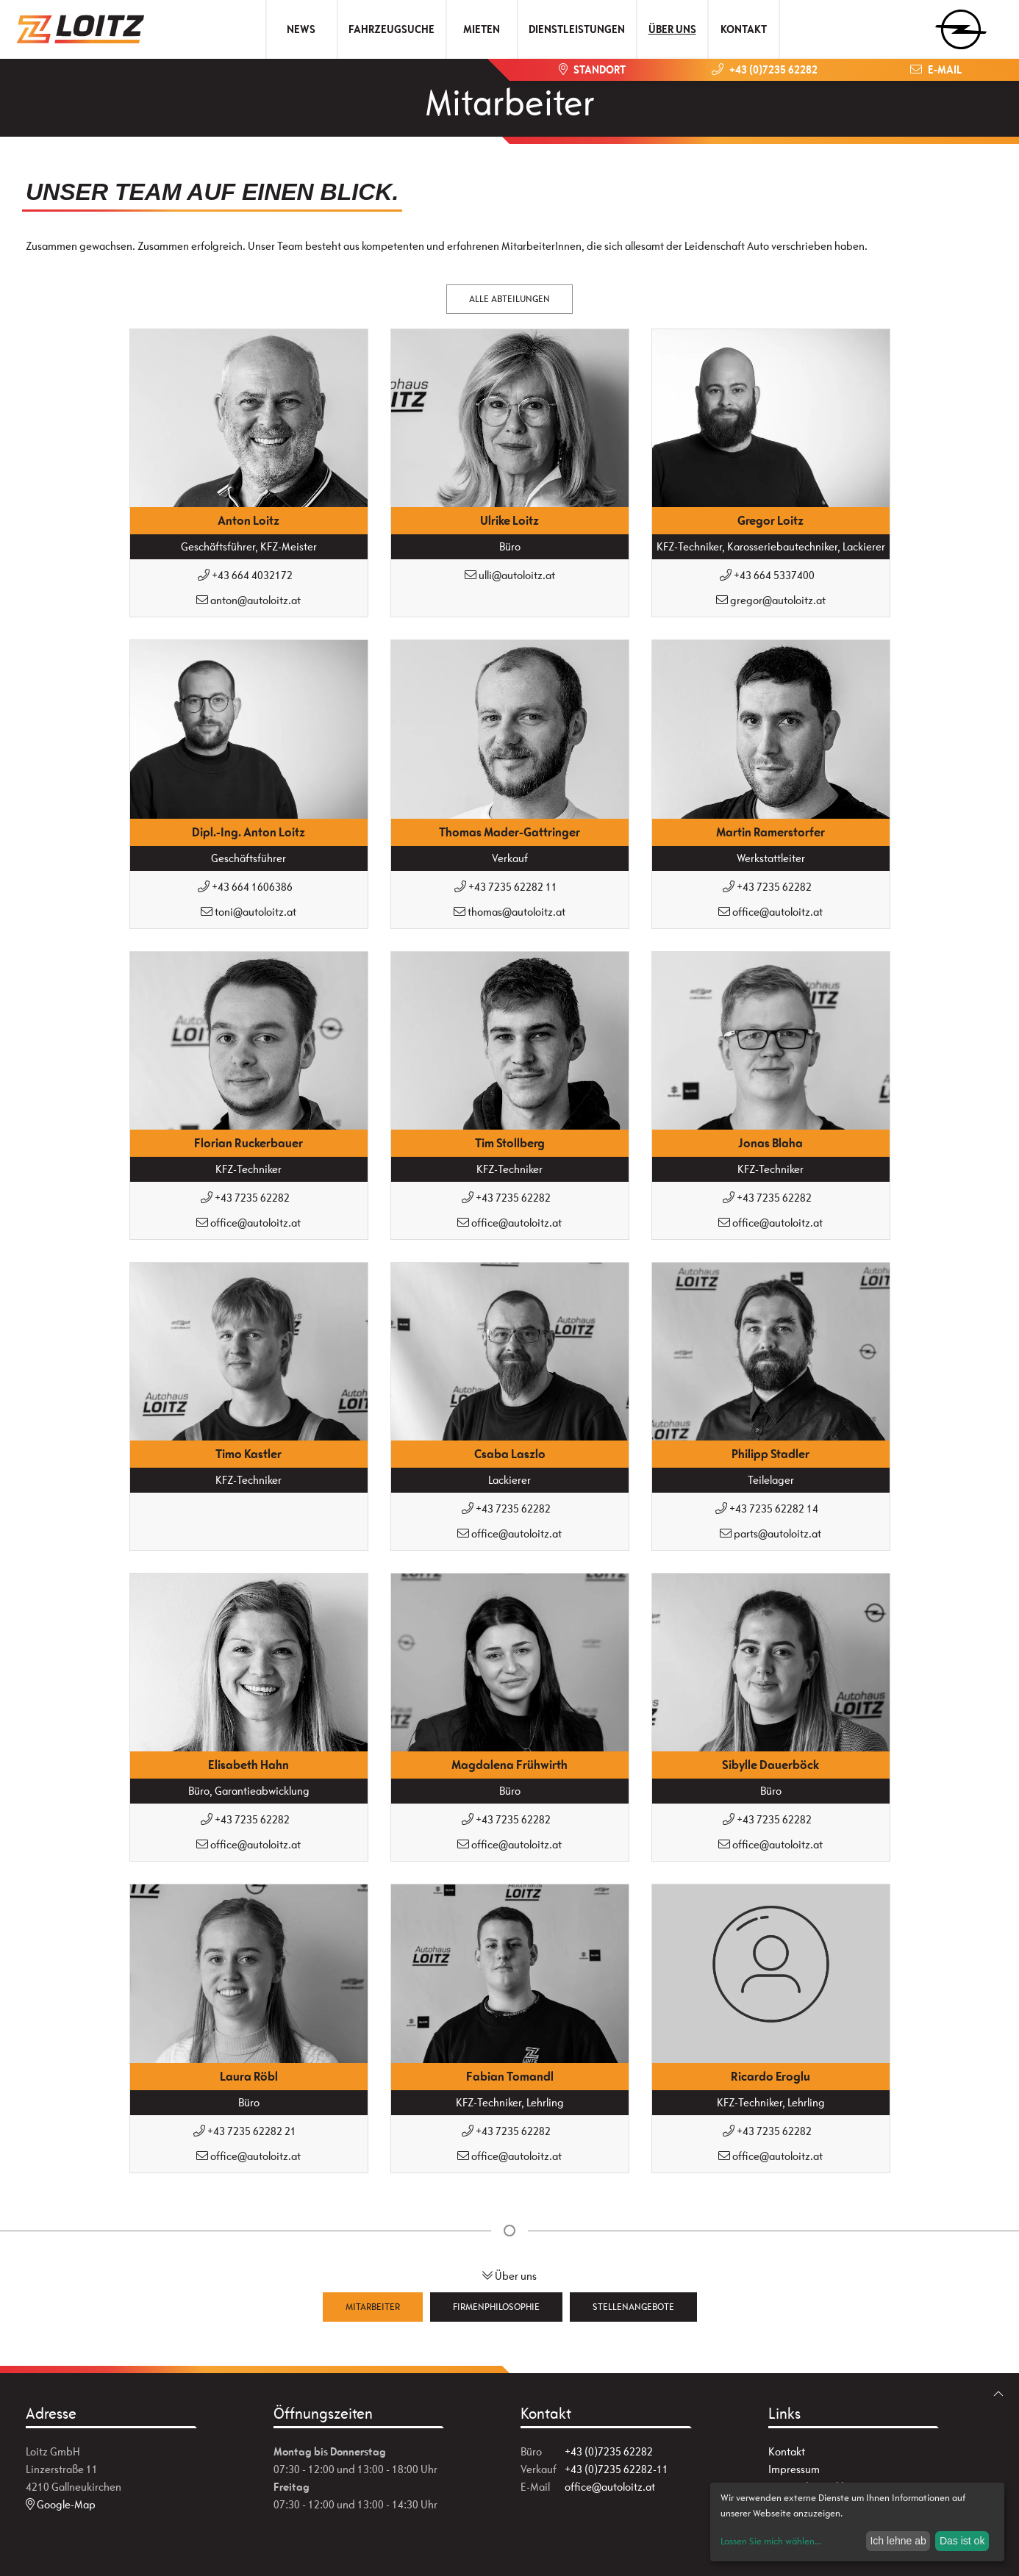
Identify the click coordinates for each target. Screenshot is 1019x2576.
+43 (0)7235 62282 (609, 2451)
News (301, 29)
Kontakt (744, 29)
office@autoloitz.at (610, 2487)
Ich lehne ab (898, 2541)
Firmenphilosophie (496, 2306)
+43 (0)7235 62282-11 (616, 2469)
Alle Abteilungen (509, 299)
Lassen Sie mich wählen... (771, 2541)
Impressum (794, 2469)
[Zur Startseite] (86, 29)
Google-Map (61, 2504)
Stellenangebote (633, 2306)
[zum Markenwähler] (961, 25)
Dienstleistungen (577, 29)
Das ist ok (962, 2541)
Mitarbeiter (373, 2306)
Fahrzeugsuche (391, 29)
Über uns (672, 29)
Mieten (481, 29)
